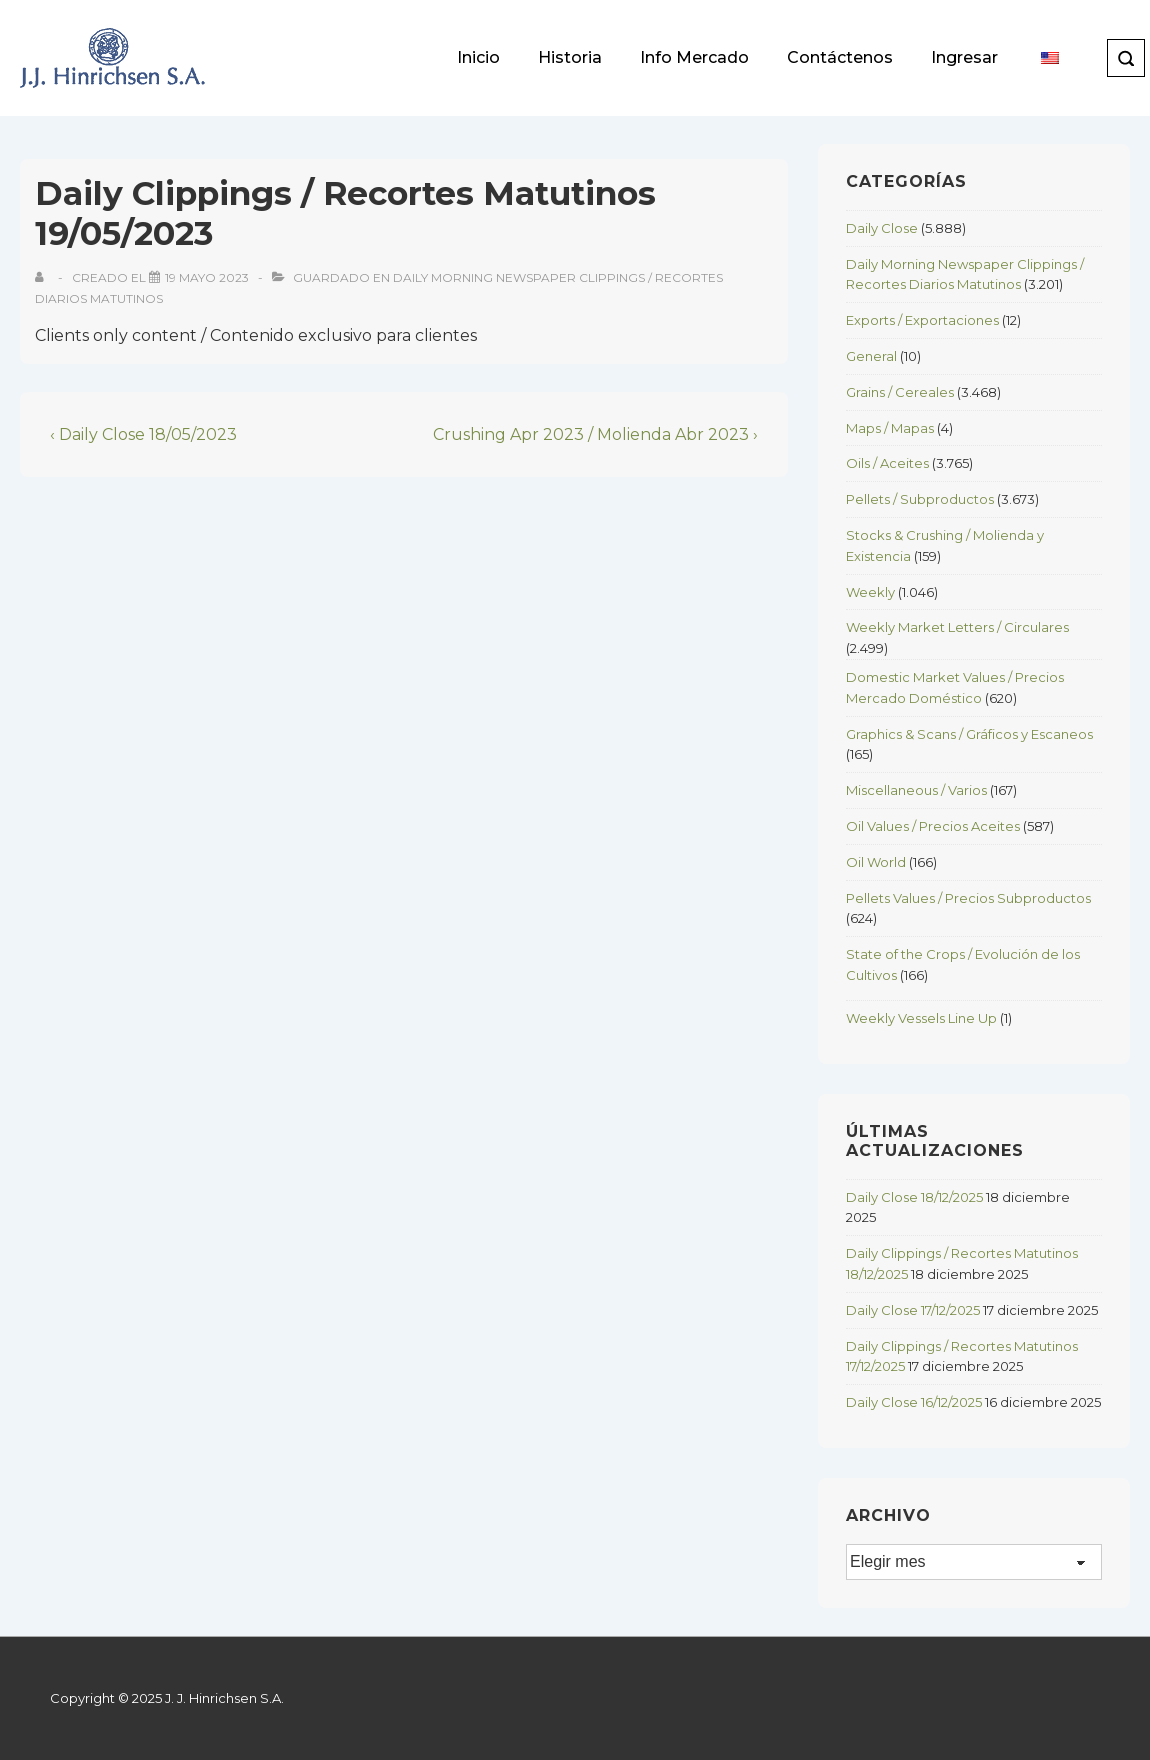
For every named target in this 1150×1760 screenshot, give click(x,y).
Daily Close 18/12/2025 (914, 1197)
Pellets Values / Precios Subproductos (968, 898)
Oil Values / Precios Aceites (933, 826)
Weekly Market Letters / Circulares (957, 627)
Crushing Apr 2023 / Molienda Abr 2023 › (595, 434)
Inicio (478, 57)
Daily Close (882, 228)
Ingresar (964, 57)
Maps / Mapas (890, 428)
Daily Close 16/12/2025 (914, 1402)
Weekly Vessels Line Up (921, 1018)
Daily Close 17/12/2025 (913, 1310)
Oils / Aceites (887, 463)
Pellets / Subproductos (920, 499)
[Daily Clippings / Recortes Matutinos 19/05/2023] (207, 277)
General (871, 356)
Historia (570, 57)
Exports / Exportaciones (922, 320)
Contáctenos (840, 57)
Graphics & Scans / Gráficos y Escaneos (969, 734)
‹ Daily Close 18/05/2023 (143, 434)
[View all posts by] (43, 277)
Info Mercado (694, 57)
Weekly (870, 592)
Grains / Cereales (900, 392)
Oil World (876, 862)
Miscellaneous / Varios (916, 790)
